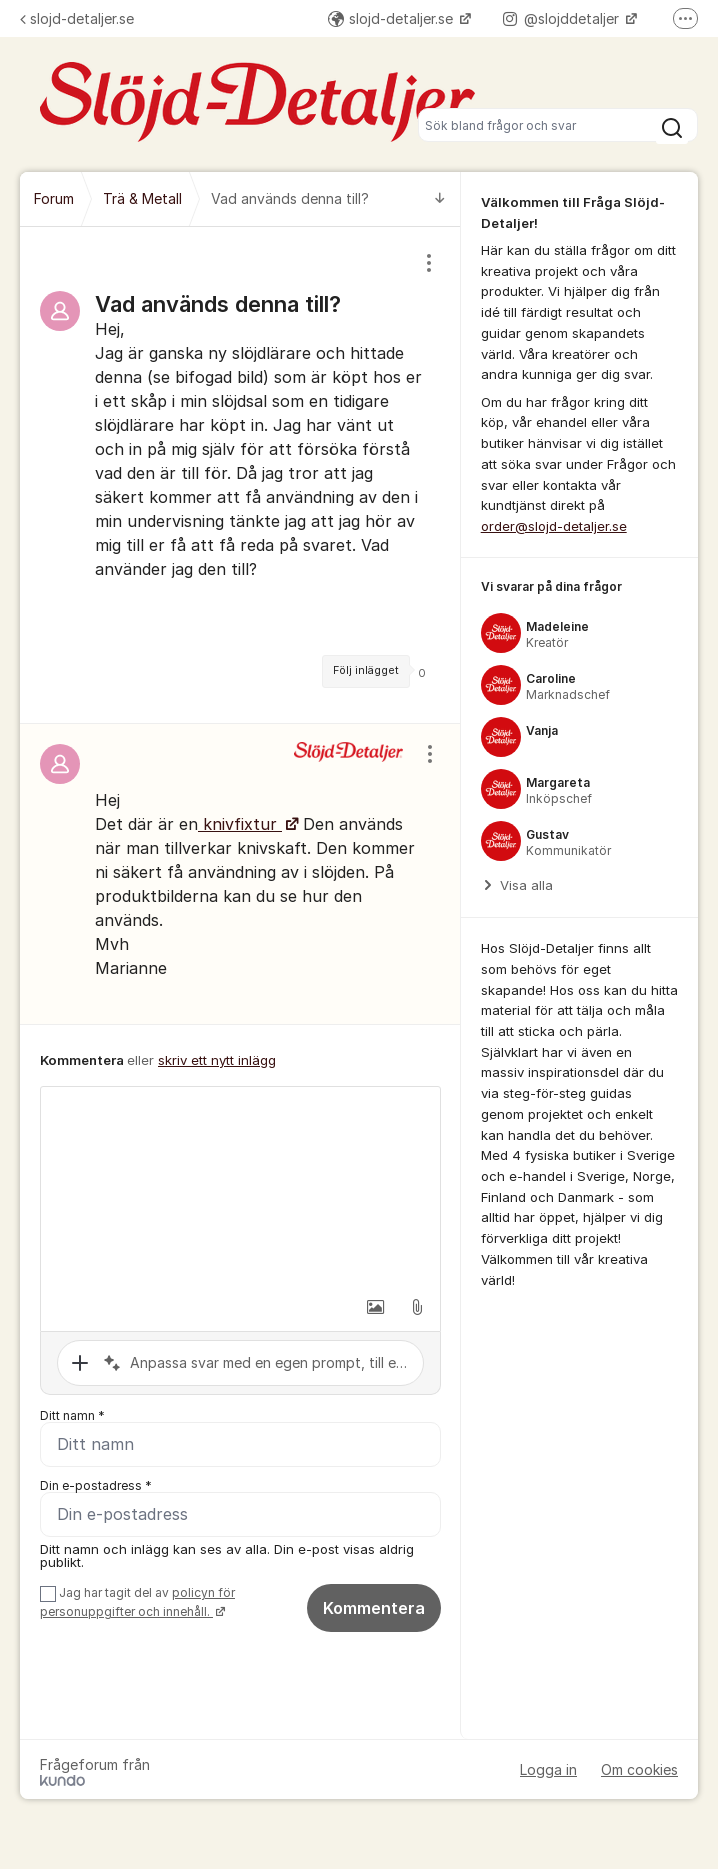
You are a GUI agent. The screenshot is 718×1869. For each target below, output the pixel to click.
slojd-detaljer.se (77, 18)
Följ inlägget (366, 670)
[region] (240, 475)
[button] (375, 1307)
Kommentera (374, 1608)
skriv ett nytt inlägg (217, 1060)
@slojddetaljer (563, 18)
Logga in (548, 1769)
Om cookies (639, 1769)
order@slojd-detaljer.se (554, 526)
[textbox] (240, 1187)
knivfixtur (240, 824)
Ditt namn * (72, 1415)
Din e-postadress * (96, 1485)
